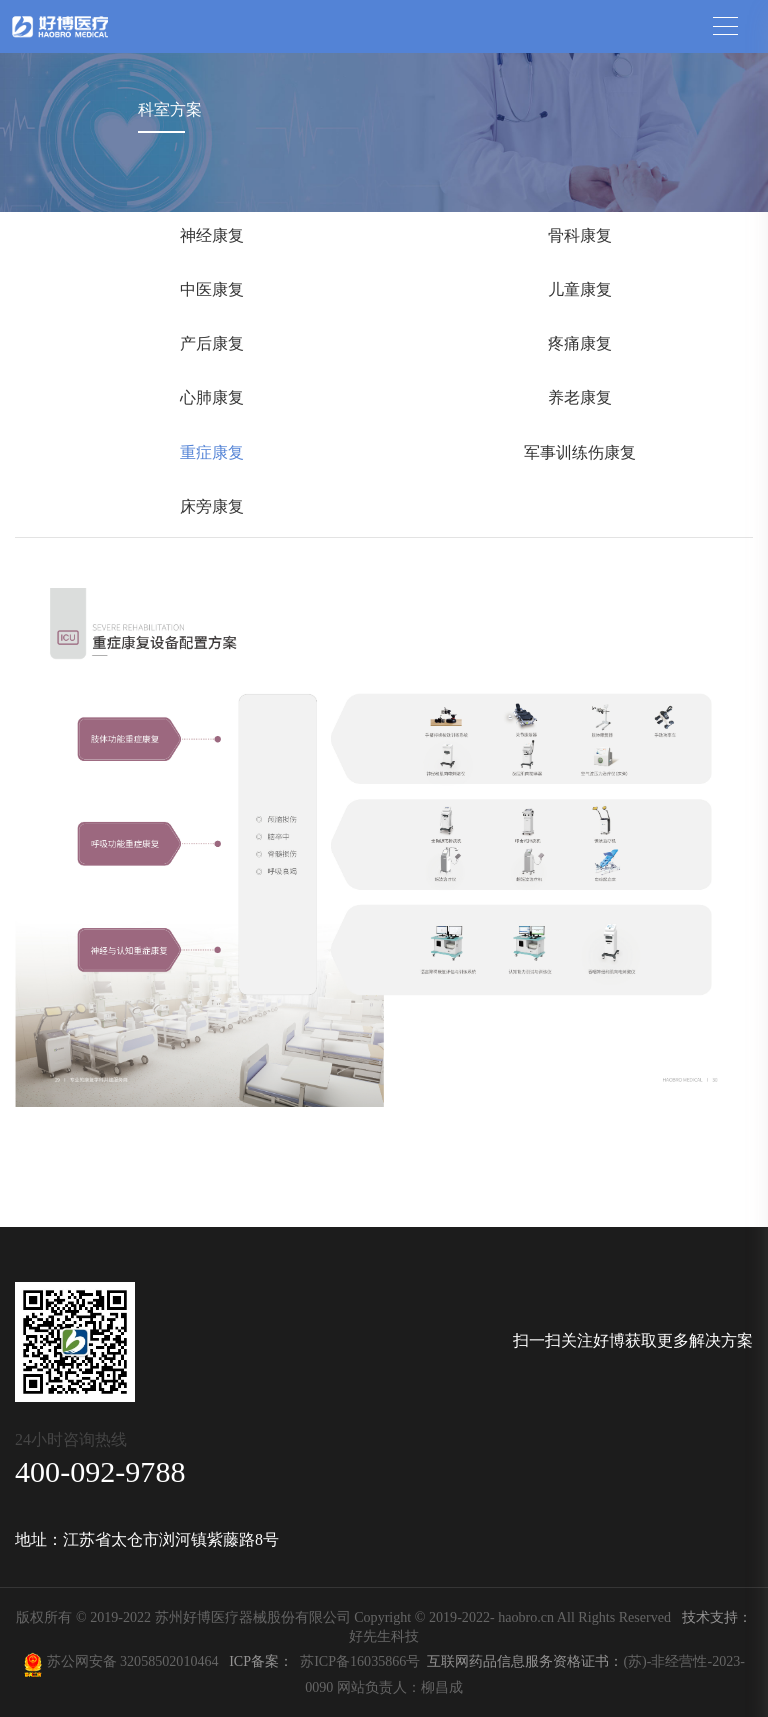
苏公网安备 (81, 1661)
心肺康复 (212, 397)
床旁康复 (212, 506)
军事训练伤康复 (580, 452)
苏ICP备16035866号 (360, 1661)
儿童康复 (580, 289)
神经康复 (212, 235)
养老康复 (580, 397)
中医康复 (212, 289)
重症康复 (212, 452)
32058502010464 (173, 1661)
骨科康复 (580, 235)
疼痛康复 (580, 343)
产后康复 (212, 343)
